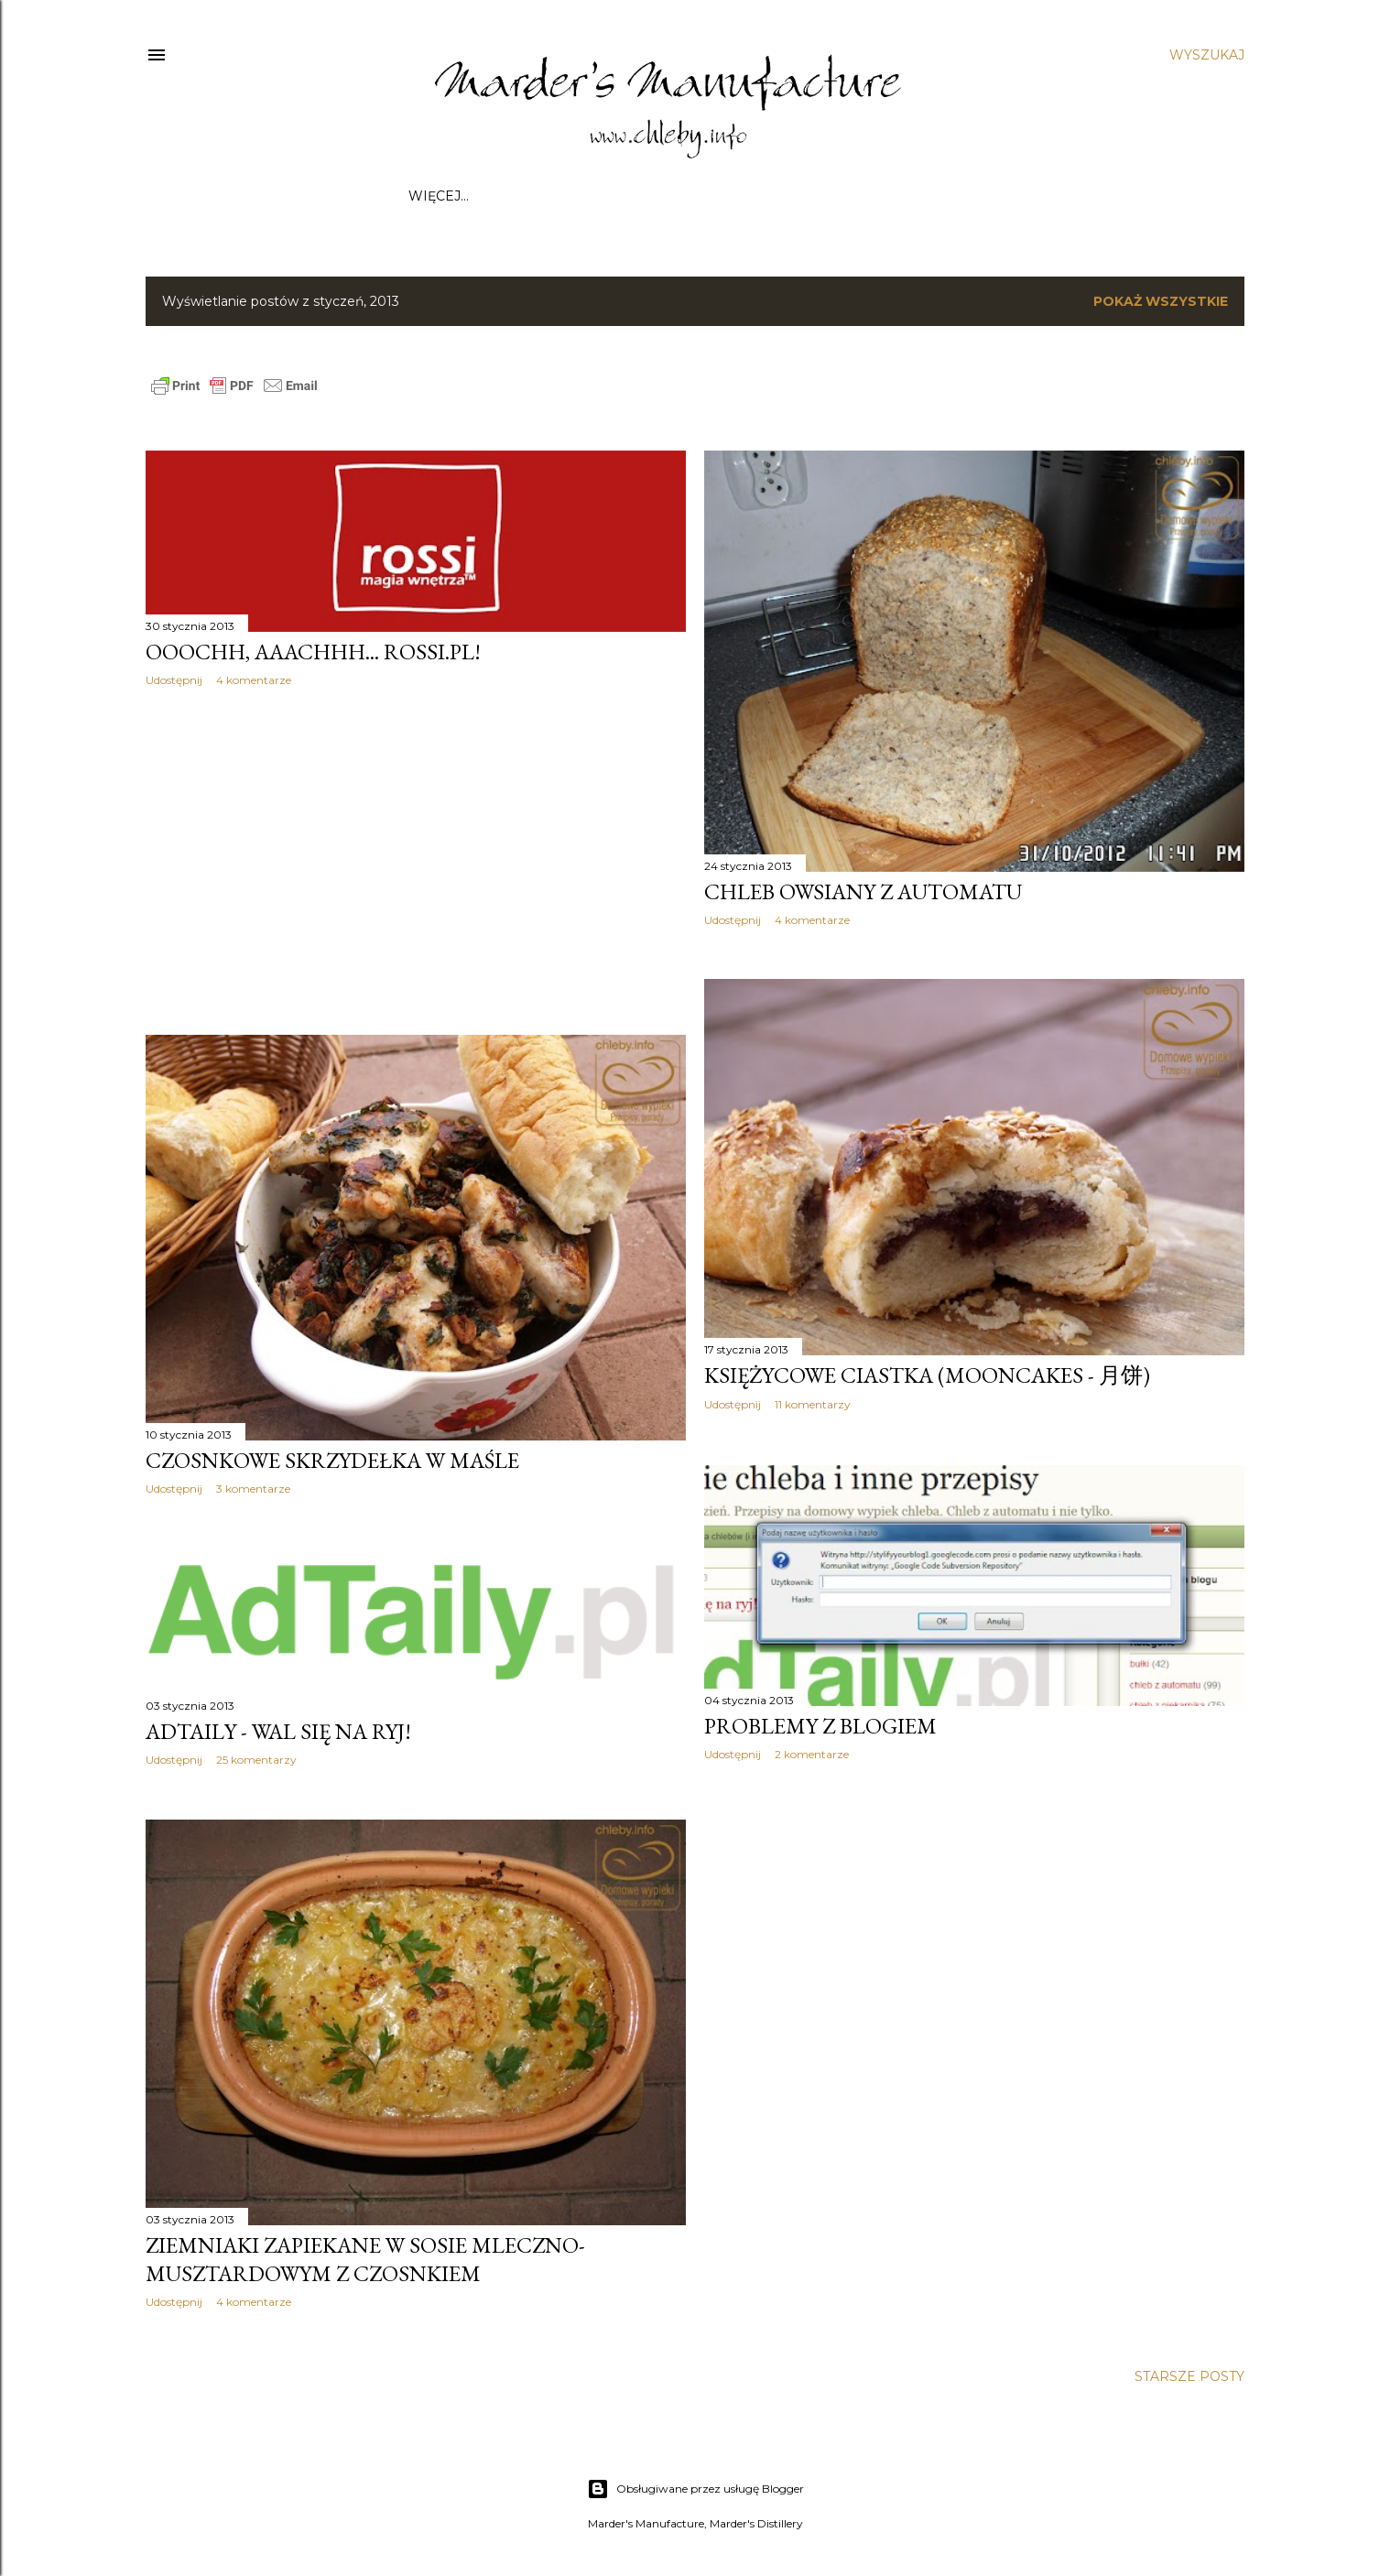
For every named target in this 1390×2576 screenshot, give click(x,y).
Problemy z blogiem (820, 1726)
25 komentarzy (256, 1759)
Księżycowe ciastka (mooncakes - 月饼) (927, 1375)
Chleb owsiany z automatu (863, 891)
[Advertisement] (416, 861)
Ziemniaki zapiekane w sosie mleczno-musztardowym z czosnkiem (365, 2259)
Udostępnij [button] (174, 680)
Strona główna (470, 196)
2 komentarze (812, 1754)
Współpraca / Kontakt (629, 196)
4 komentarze (253, 680)
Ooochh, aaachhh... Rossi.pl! (313, 651)
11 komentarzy (813, 1404)
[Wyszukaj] (1206, 55)
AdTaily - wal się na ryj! (278, 1731)
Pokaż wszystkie (1160, 301)
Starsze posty (1189, 2376)
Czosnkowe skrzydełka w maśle (332, 1460)
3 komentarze (253, 1488)
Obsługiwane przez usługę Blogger (695, 2489)
